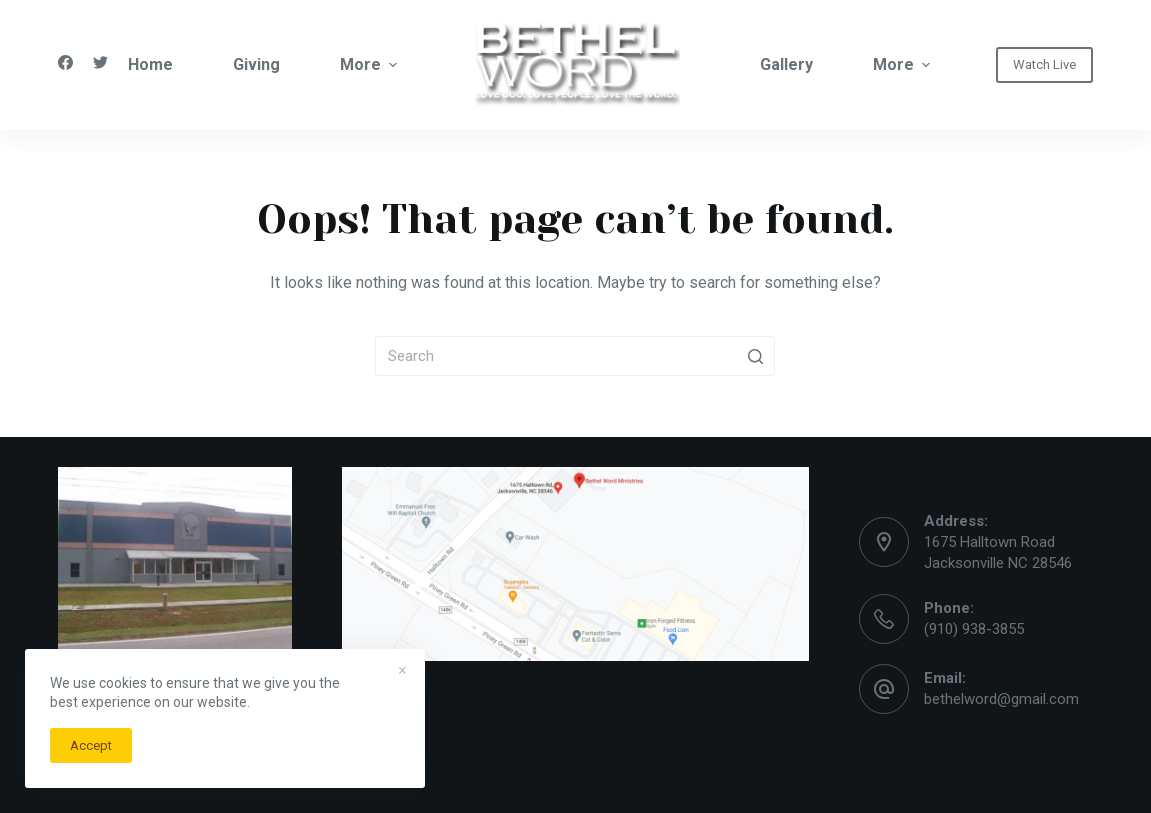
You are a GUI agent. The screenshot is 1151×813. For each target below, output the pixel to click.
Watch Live (1044, 64)
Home (150, 64)
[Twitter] (100, 62)
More (368, 65)
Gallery (786, 64)
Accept (91, 745)
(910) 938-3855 (974, 629)
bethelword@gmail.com (1001, 699)
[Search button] (755, 356)
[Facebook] (65, 62)
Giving (256, 64)
